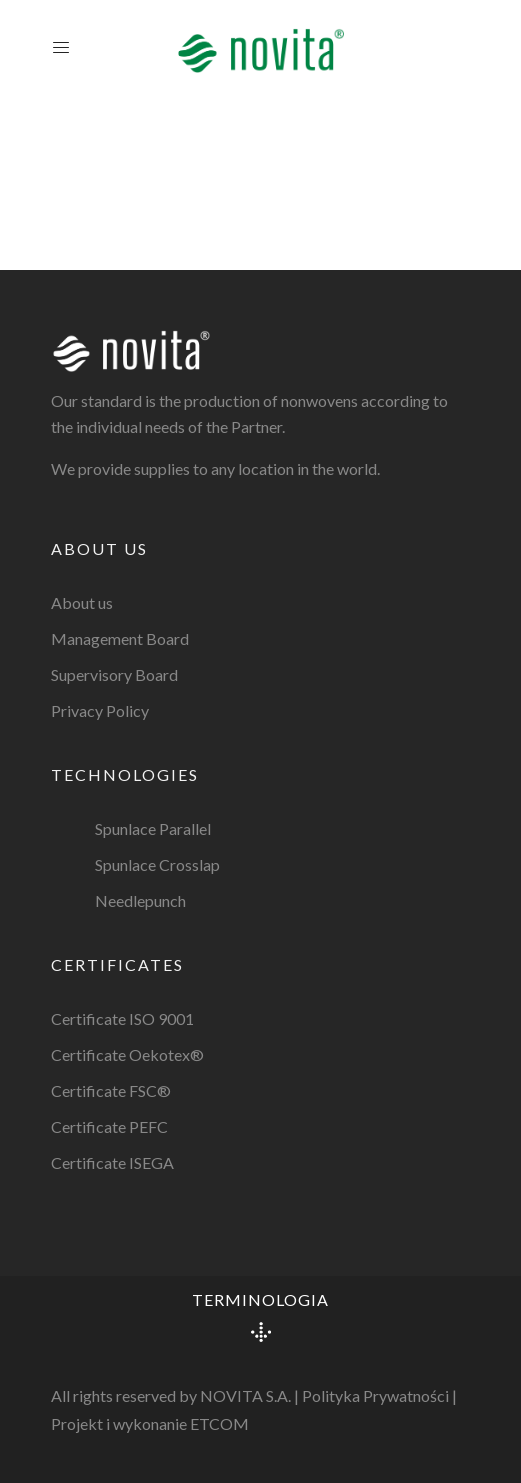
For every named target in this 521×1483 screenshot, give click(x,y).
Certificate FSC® (111, 1090)
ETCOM (219, 1423)
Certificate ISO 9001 (122, 1018)
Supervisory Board (114, 674)
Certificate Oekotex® (127, 1054)
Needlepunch (140, 900)
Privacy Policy (100, 710)
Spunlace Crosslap (157, 864)
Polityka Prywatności (375, 1395)
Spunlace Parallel (153, 828)
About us (82, 602)
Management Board (120, 638)
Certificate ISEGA (112, 1162)
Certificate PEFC (109, 1126)
